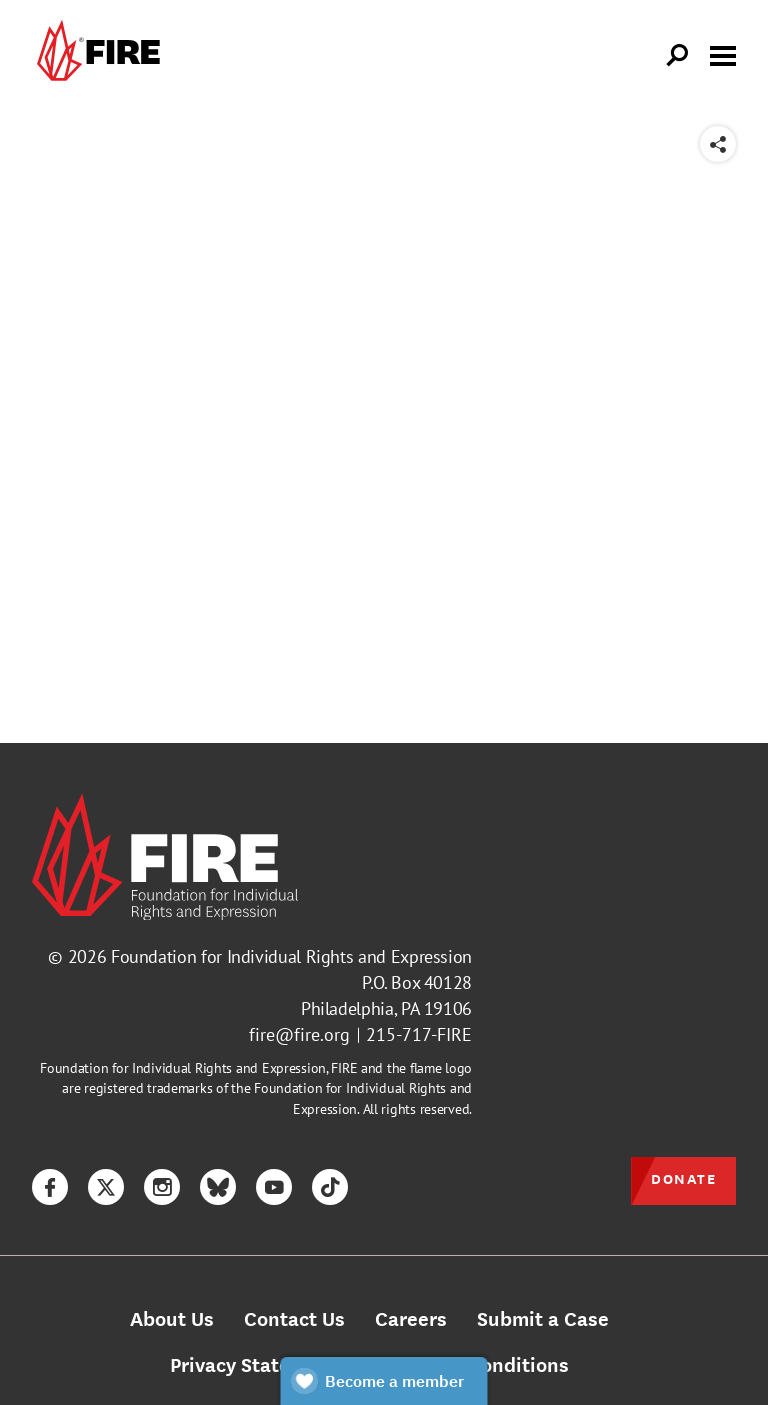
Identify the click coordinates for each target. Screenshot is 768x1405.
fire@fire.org (299, 1034)
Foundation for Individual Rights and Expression (291, 956)
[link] (96, 56)
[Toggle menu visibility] (723, 54)
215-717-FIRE (419, 1034)
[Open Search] (678, 56)
